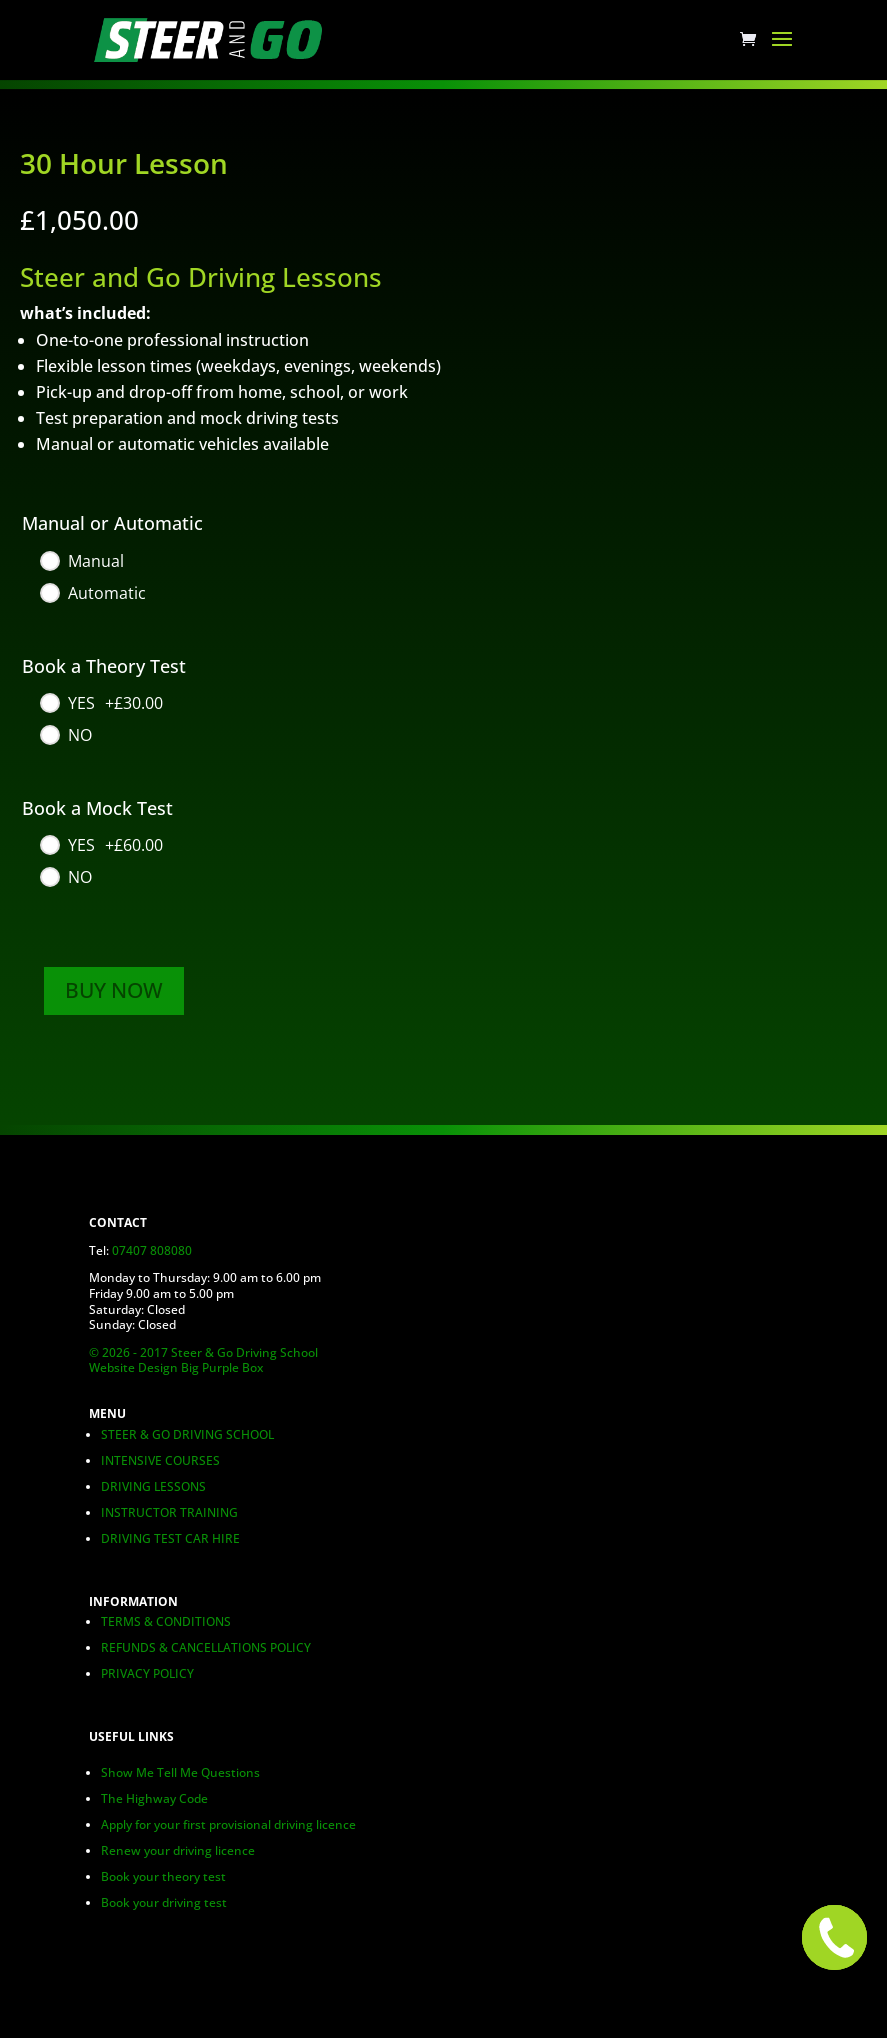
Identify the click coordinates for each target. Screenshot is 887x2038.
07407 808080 (152, 1250)
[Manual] (81, 561)
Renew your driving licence (178, 1850)
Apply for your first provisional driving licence (228, 1824)
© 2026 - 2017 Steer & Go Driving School (203, 1352)
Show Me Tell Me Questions (180, 1772)
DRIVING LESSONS (153, 1486)
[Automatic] (92, 593)
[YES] (100, 703)
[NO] (65, 735)
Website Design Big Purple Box (176, 1367)
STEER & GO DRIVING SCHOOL (187, 1434)
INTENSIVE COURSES (160, 1460)
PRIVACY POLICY (147, 1673)
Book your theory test (163, 1876)
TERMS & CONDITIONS (166, 1621)
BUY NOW (114, 990)
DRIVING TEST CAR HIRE (170, 1538)
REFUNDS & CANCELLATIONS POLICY (206, 1647)
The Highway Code (154, 1798)
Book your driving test (164, 1902)
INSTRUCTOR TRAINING (169, 1512)
